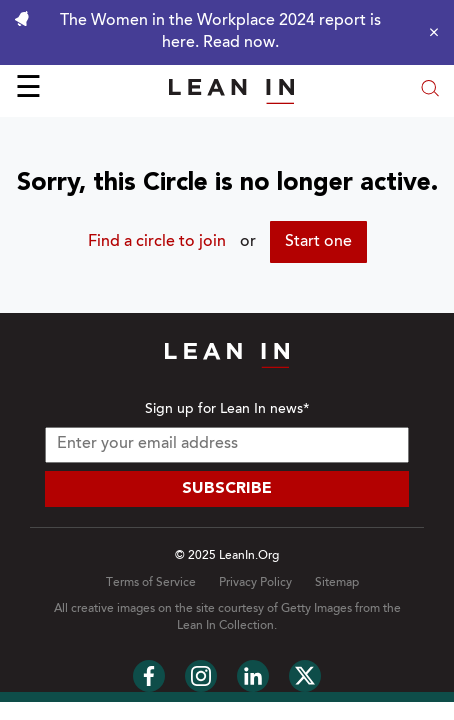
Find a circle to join (157, 242)
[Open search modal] (430, 90)
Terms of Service (151, 583)
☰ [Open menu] (28, 90)
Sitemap (337, 583)
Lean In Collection (225, 626)
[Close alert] (429, 32)
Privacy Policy (255, 583)
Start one (318, 242)
